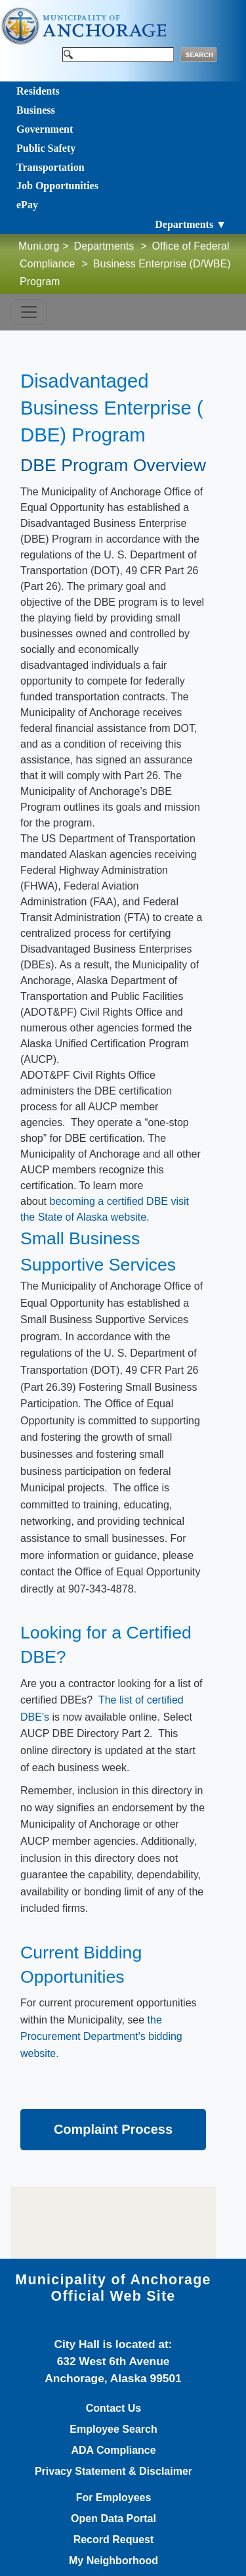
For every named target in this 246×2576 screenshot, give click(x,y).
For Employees (114, 2498)
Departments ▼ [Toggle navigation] (190, 224)
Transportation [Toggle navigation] (50, 167)
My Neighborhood (113, 2561)
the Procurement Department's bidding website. (101, 2036)
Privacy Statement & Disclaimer (113, 2471)
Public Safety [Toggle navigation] (45, 148)
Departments (104, 246)
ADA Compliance (113, 2450)
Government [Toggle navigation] (44, 129)
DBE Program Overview (113, 465)
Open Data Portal (113, 2519)
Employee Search (113, 2429)
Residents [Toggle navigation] (38, 91)
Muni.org (38, 246)
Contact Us (113, 2408)
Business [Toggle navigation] (35, 110)
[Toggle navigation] (28, 312)
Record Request (113, 2540)
